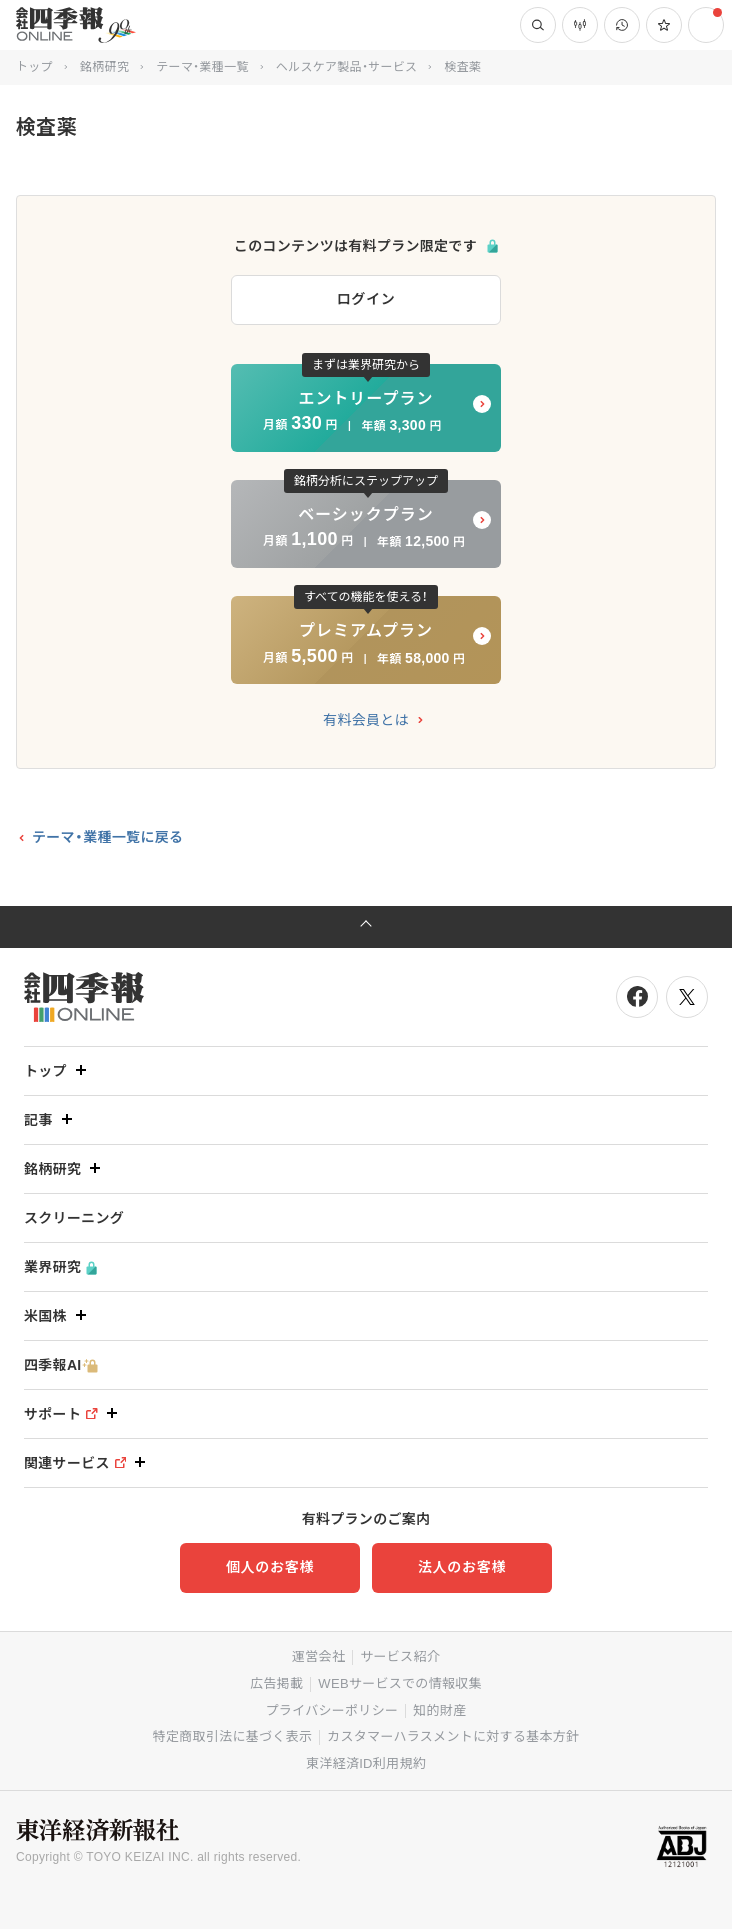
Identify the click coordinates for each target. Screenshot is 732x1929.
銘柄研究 (104, 67)
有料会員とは (366, 720)
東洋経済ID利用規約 (366, 1763)
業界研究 (60, 1267)
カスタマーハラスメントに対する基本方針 (453, 1736)
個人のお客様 (270, 1567)
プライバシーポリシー (332, 1710)
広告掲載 (276, 1683)
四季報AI (61, 1365)
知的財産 (439, 1710)
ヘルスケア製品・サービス (347, 67)
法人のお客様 (462, 1567)
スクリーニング (74, 1218)
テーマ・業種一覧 (202, 67)
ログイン (366, 299)
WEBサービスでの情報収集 (400, 1683)
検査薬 (463, 67)
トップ (34, 67)
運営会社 (318, 1656)
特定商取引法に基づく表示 (233, 1736)
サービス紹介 (400, 1656)
